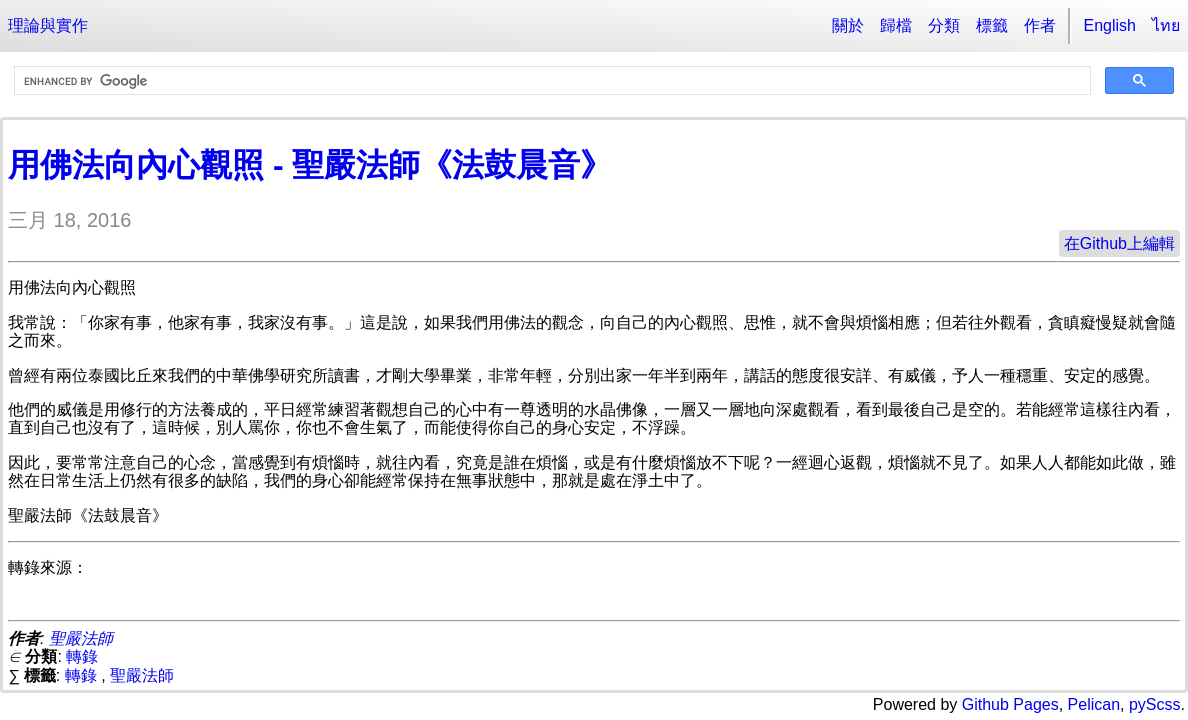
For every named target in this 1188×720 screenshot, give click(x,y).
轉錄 (82, 656)
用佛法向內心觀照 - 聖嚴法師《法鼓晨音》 (310, 165)
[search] (550, 81)
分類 (944, 25)
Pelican (1094, 704)
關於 (848, 25)
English (1110, 25)
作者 (1040, 25)
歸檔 (896, 25)
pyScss (1155, 704)
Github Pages (1010, 704)
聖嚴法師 (81, 638)
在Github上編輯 (1119, 243)
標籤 (992, 25)
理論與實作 (48, 25)
